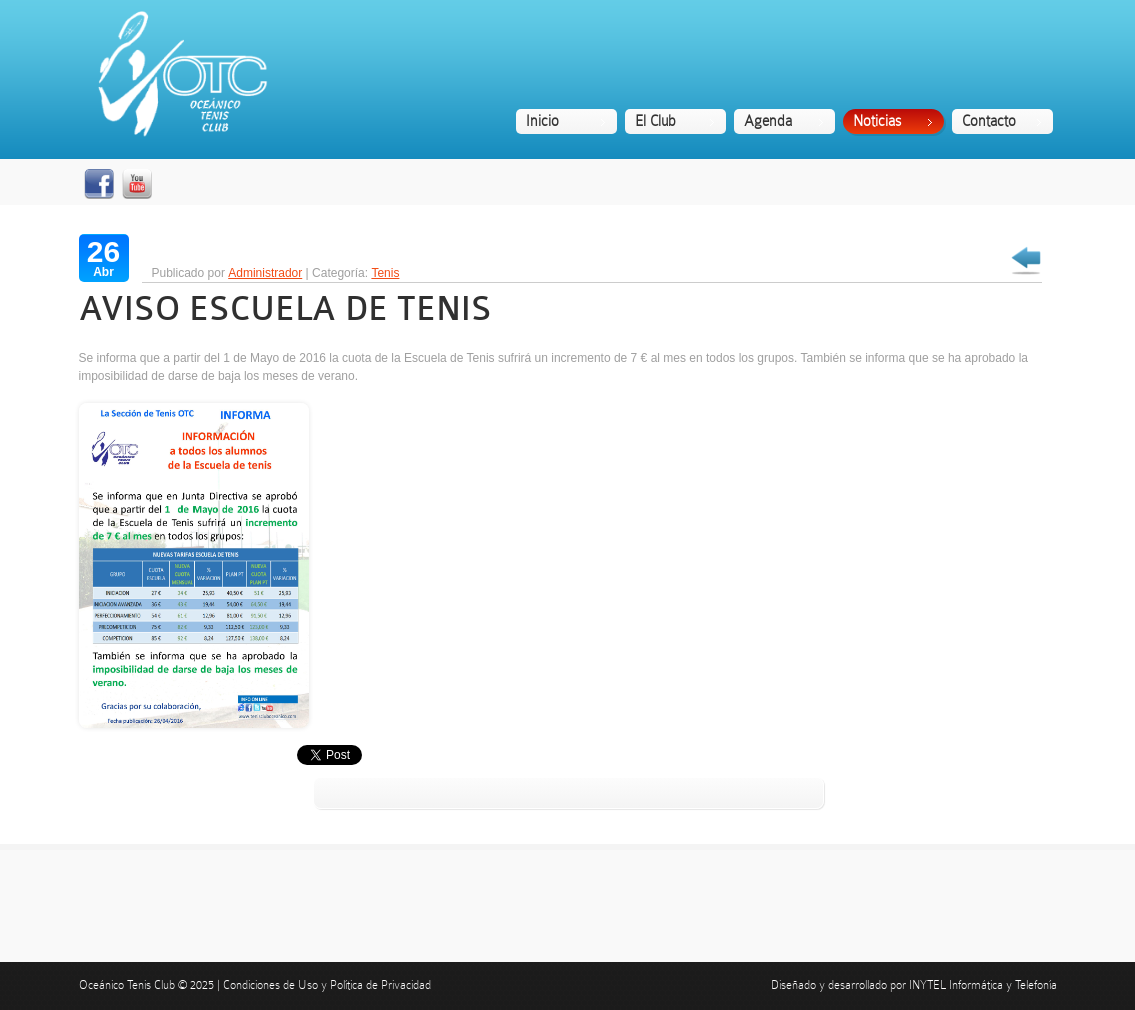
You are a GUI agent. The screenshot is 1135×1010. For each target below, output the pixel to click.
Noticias (877, 121)
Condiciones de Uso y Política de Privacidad (327, 985)
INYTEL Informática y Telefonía (983, 985)
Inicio (542, 121)
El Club (655, 121)
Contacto (989, 121)
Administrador (265, 273)
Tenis (385, 273)
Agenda (768, 121)
